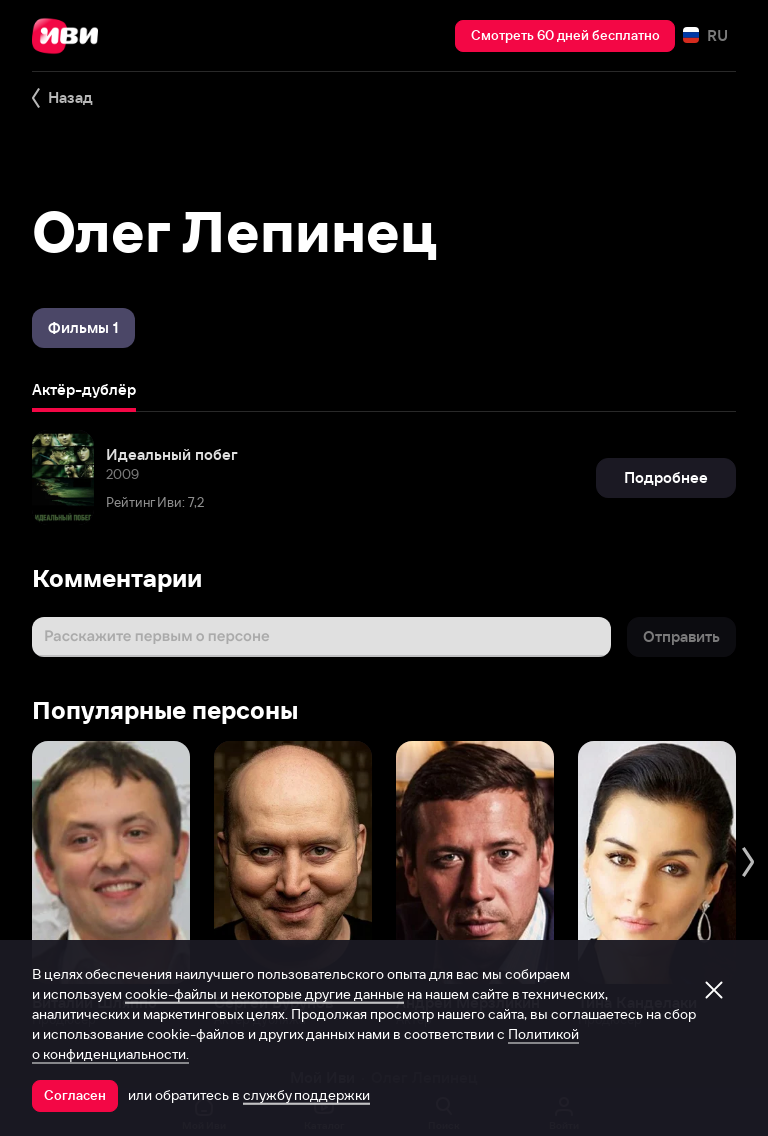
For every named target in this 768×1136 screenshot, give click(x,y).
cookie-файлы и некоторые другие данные (264, 994)
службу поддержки (306, 1095)
